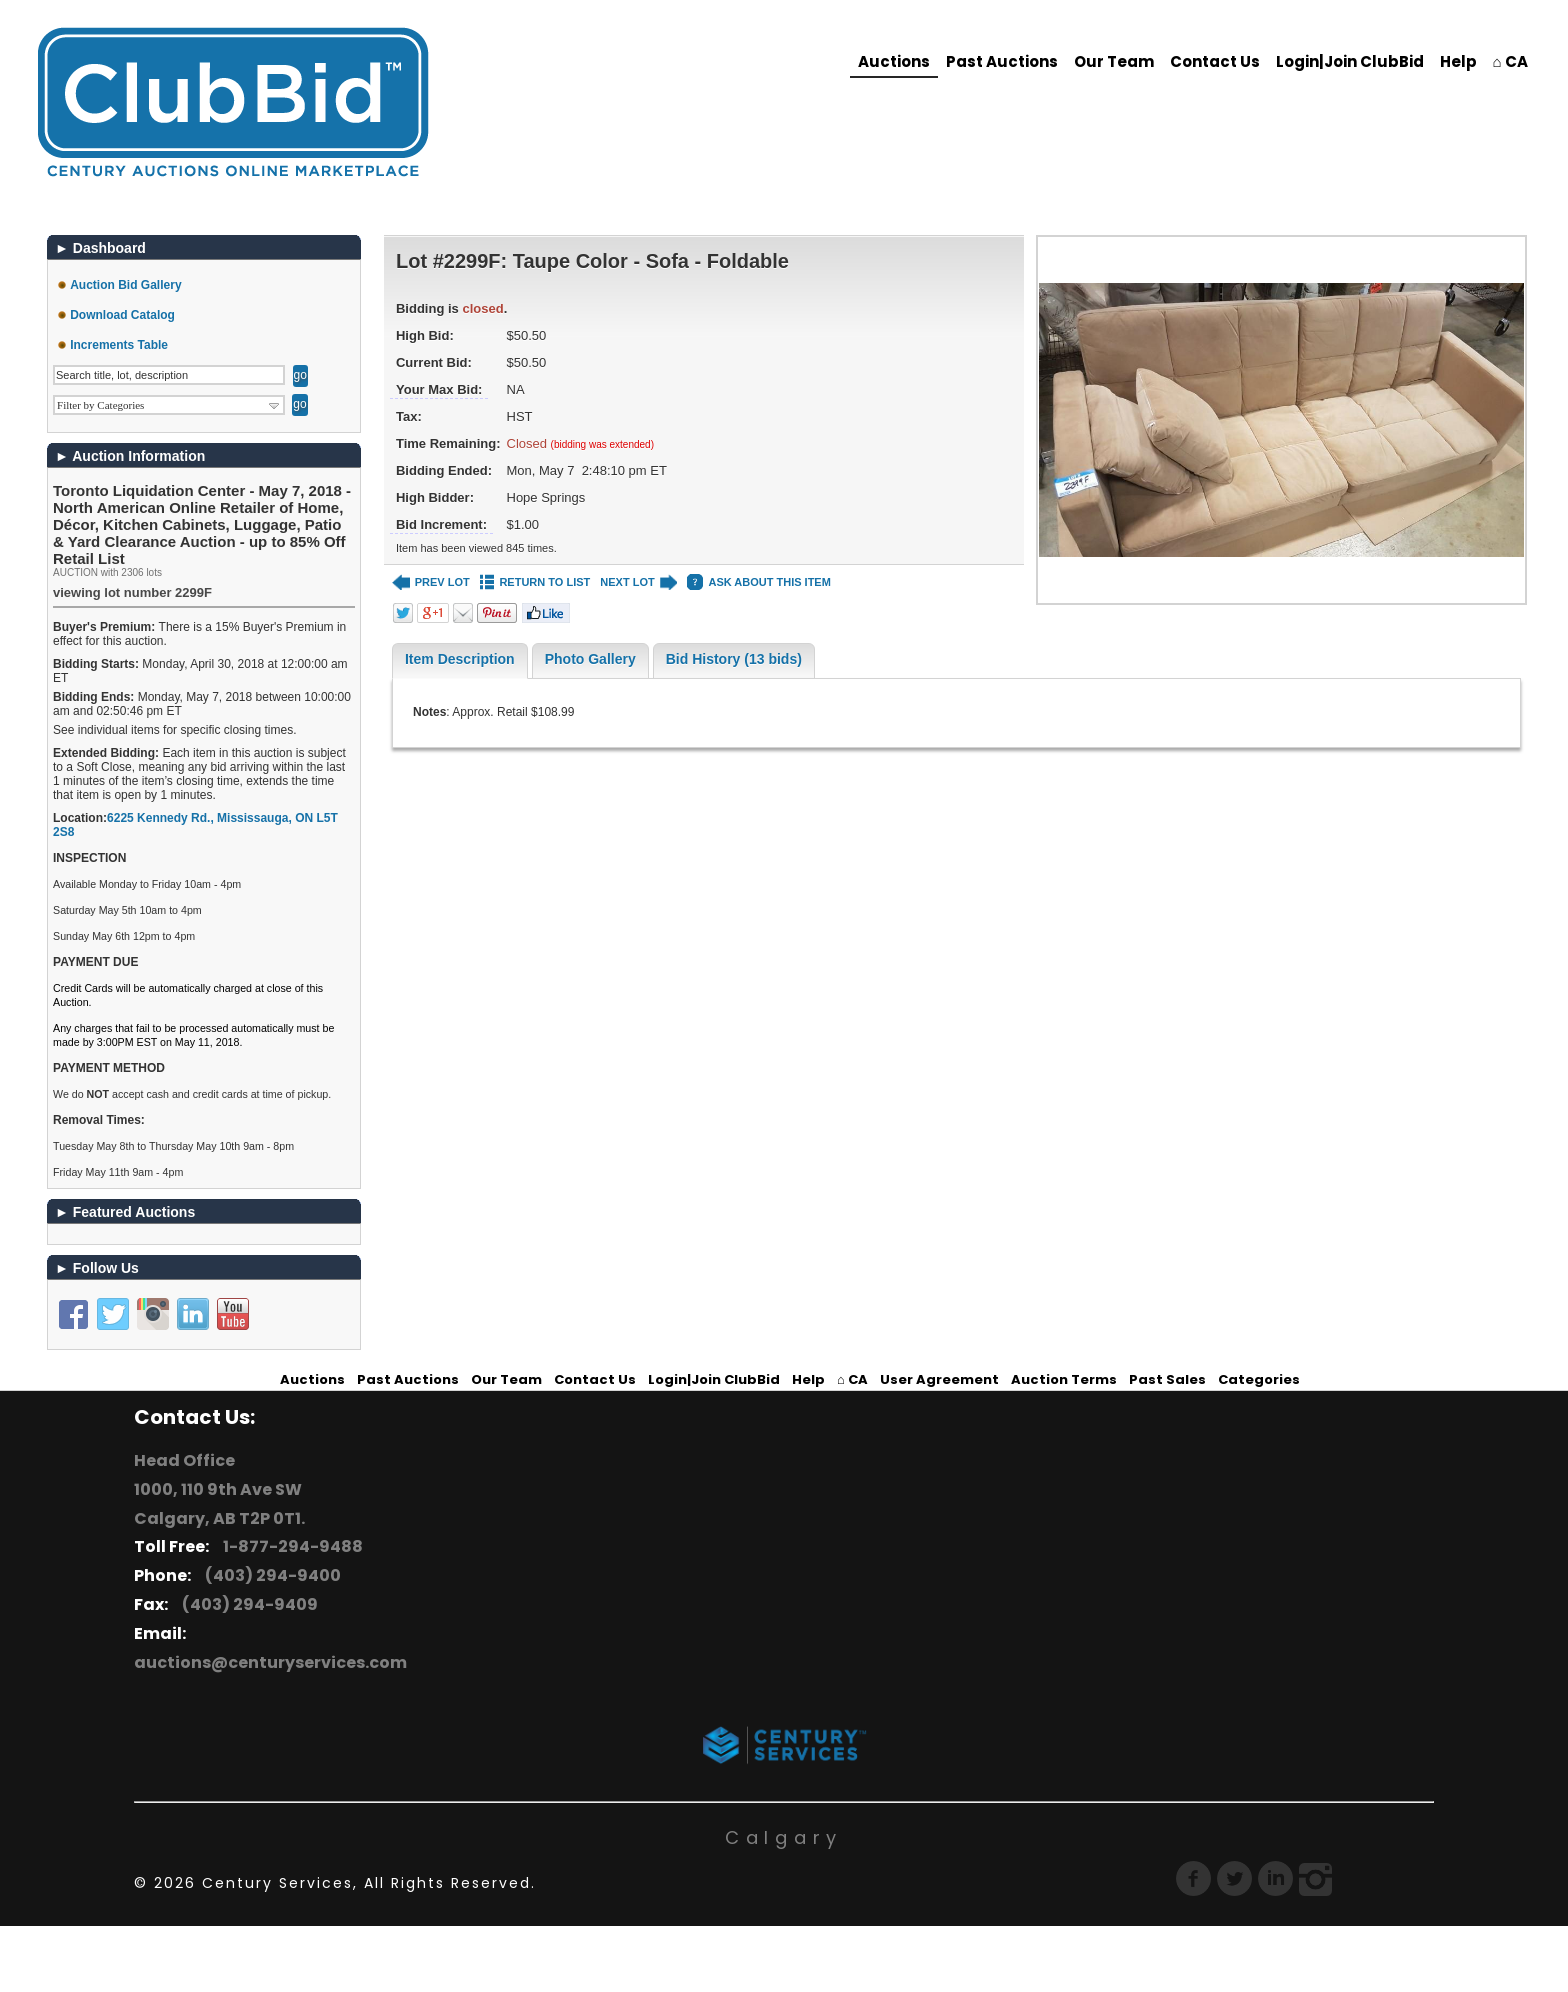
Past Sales (1167, 1379)
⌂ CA (1510, 61)
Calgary (784, 1837)
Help (1458, 61)
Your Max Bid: (439, 389)
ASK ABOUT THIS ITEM (758, 582)
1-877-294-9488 (290, 1546)
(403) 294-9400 (270, 1575)
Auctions (894, 61)
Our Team (1114, 61)
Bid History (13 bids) (734, 659)
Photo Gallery (590, 659)
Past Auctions (1002, 61)
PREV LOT (431, 582)
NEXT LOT (638, 582)
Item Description (460, 659)
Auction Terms (1064, 1379)
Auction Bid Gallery (125, 285)
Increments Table (119, 345)
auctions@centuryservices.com (270, 1662)
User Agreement (939, 1379)
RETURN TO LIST (535, 582)
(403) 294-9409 (247, 1604)
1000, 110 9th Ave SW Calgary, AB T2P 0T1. (219, 1504)
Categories (1259, 1379)
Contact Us (1215, 61)
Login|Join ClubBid (1350, 61)
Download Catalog (122, 315)
